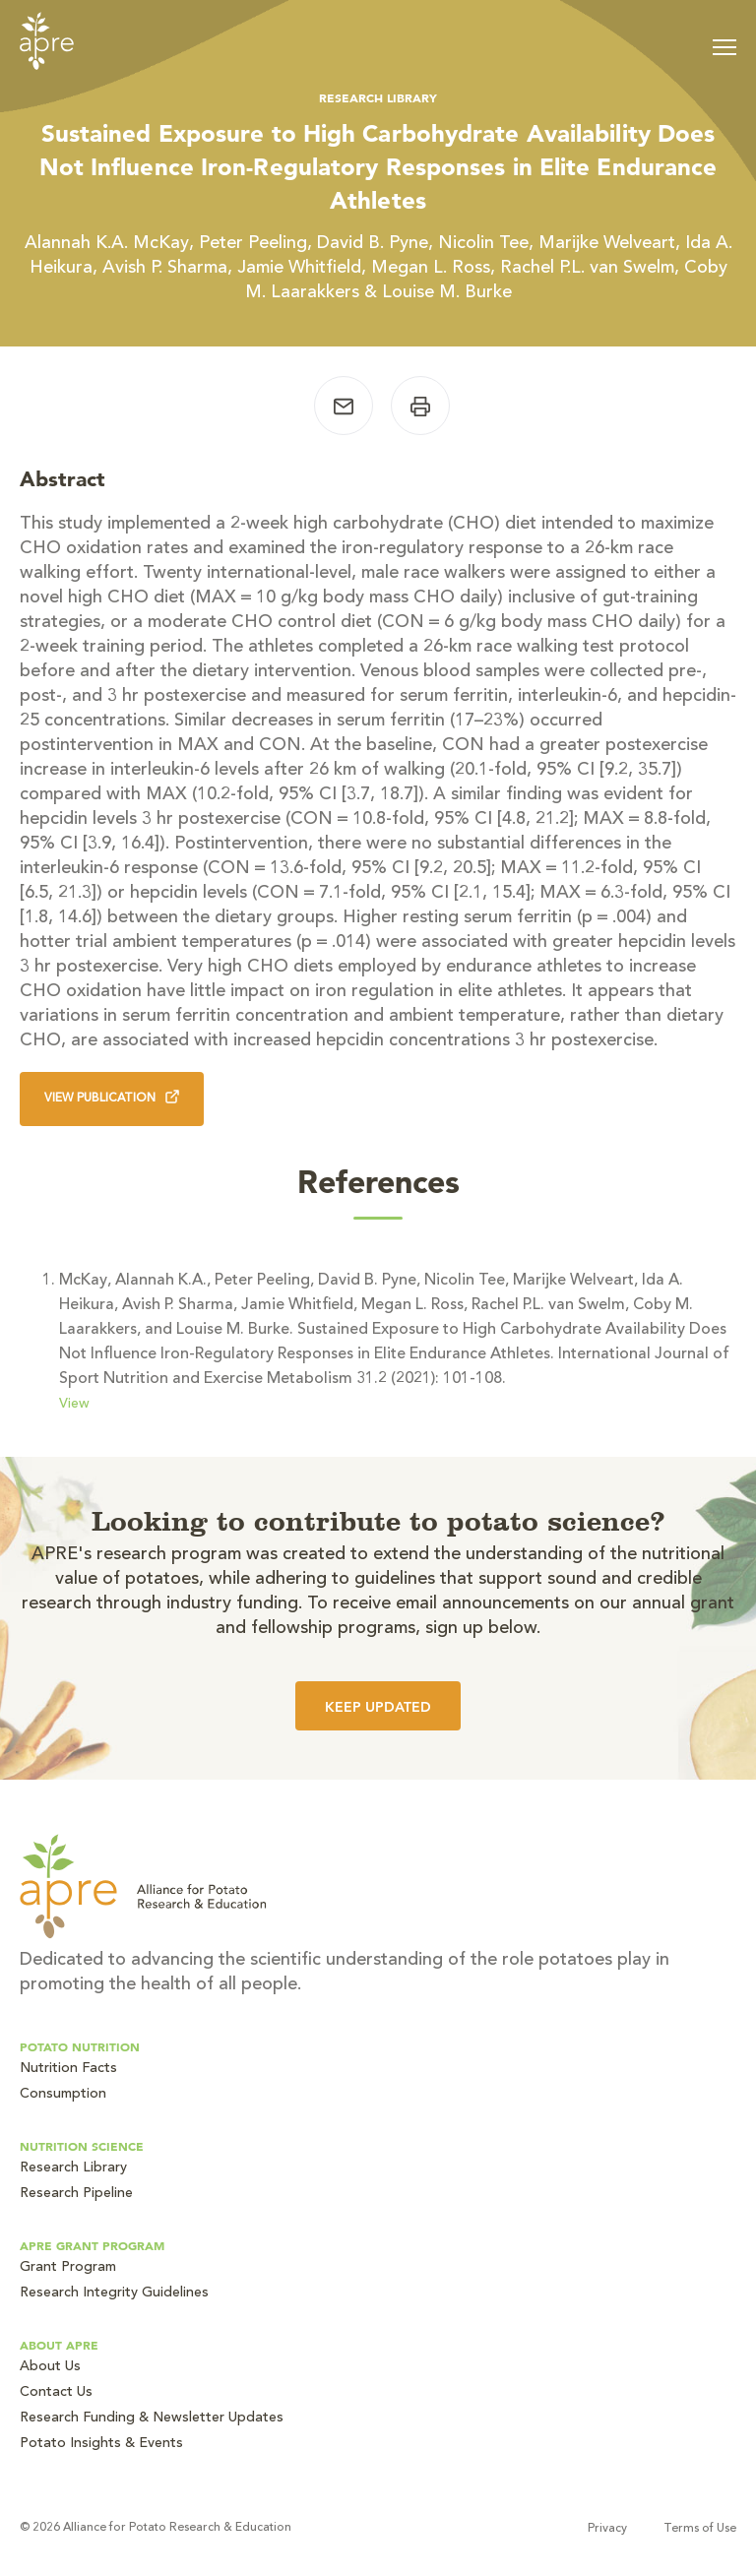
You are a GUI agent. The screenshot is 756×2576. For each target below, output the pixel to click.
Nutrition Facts (68, 2069)
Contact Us (56, 2393)
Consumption (63, 2095)
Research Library (73, 2168)
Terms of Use (699, 2529)
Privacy (607, 2529)
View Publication (111, 1097)
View (74, 1405)
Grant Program (68, 2268)
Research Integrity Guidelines (114, 2293)
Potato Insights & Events (101, 2444)
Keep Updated (378, 1707)
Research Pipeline (76, 2194)
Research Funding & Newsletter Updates (152, 2418)
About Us (50, 2367)
